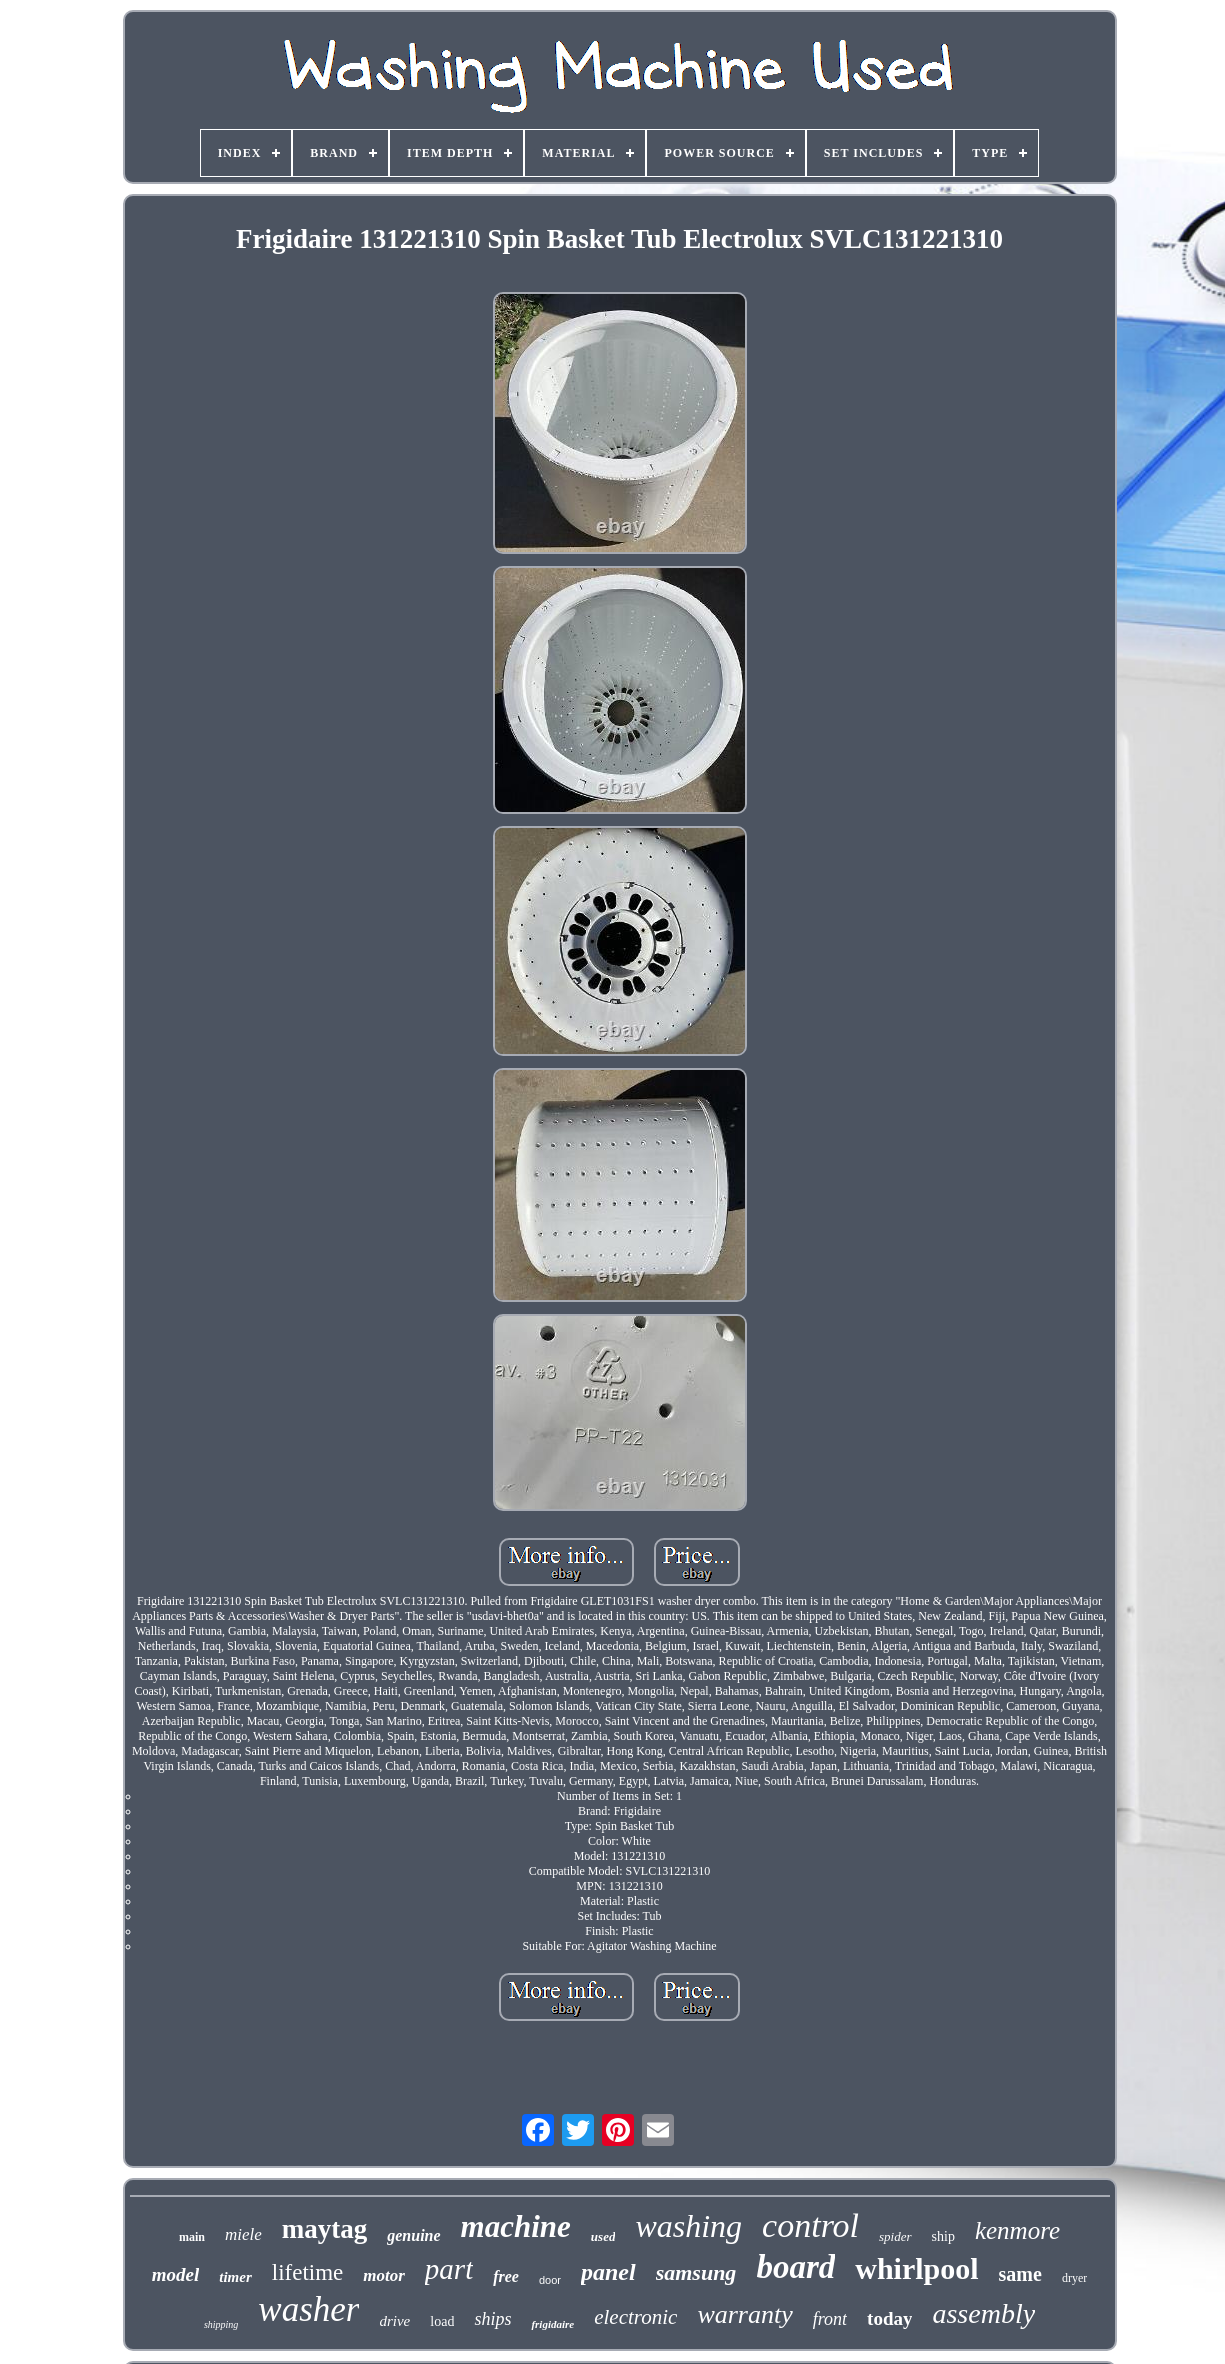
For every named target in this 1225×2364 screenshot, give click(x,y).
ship (943, 2236)
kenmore (1017, 2230)
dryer (1074, 2278)
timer (235, 2277)
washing (688, 2226)
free (506, 2276)
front (830, 2319)
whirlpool (916, 2268)
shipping (221, 2324)
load (442, 2321)
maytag (324, 2229)
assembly (983, 2313)
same (1020, 2274)
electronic (635, 2317)
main (192, 2237)
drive (394, 2321)
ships (492, 2319)
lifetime (308, 2272)
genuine (413, 2235)
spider (895, 2236)
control (810, 2225)
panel (608, 2272)
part (449, 2269)
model (176, 2274)
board (795, 2267)
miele (243, 2234)
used (603, 2236)
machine (516, 2226)
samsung (696, 2272)
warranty (744, 2314)
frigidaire (552, 2324)
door (550, 2280)
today (889, 2318)
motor (384, 2275)
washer (308, 2309)
